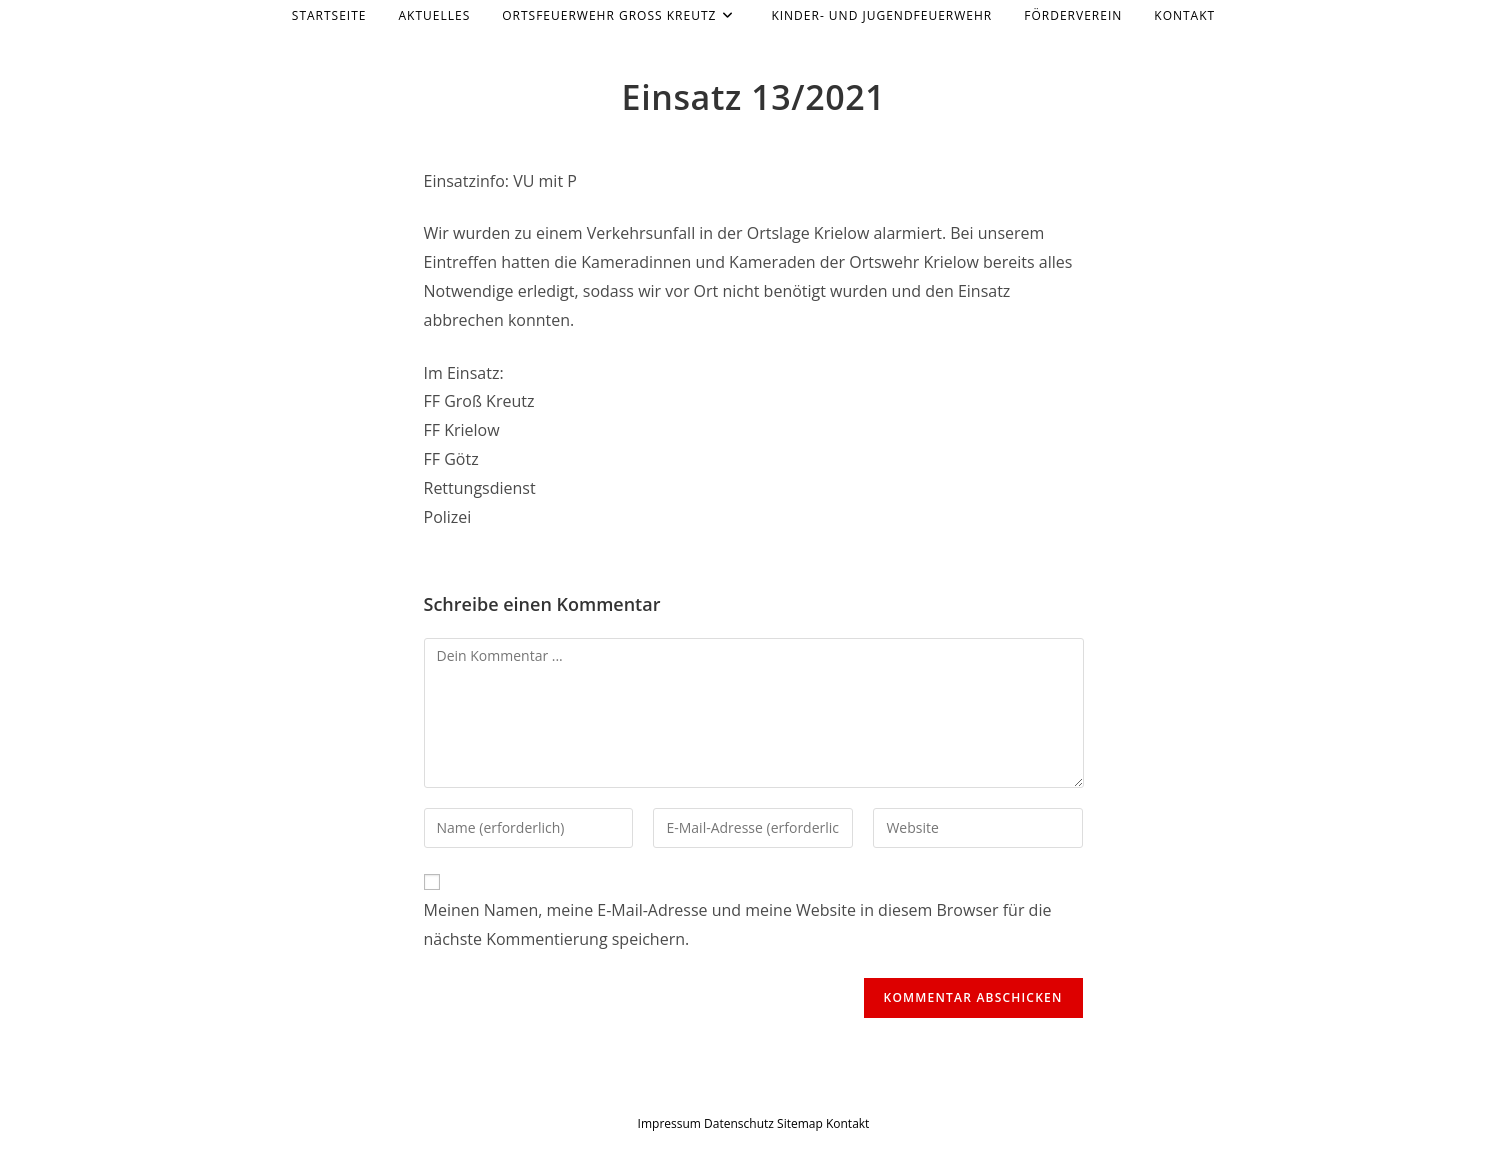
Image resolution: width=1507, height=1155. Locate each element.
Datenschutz (740, 1123)
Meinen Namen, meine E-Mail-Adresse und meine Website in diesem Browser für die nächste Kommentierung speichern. (738, 924)
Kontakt (847, 1123)
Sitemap (800, 1123)
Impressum (669, 1123)
